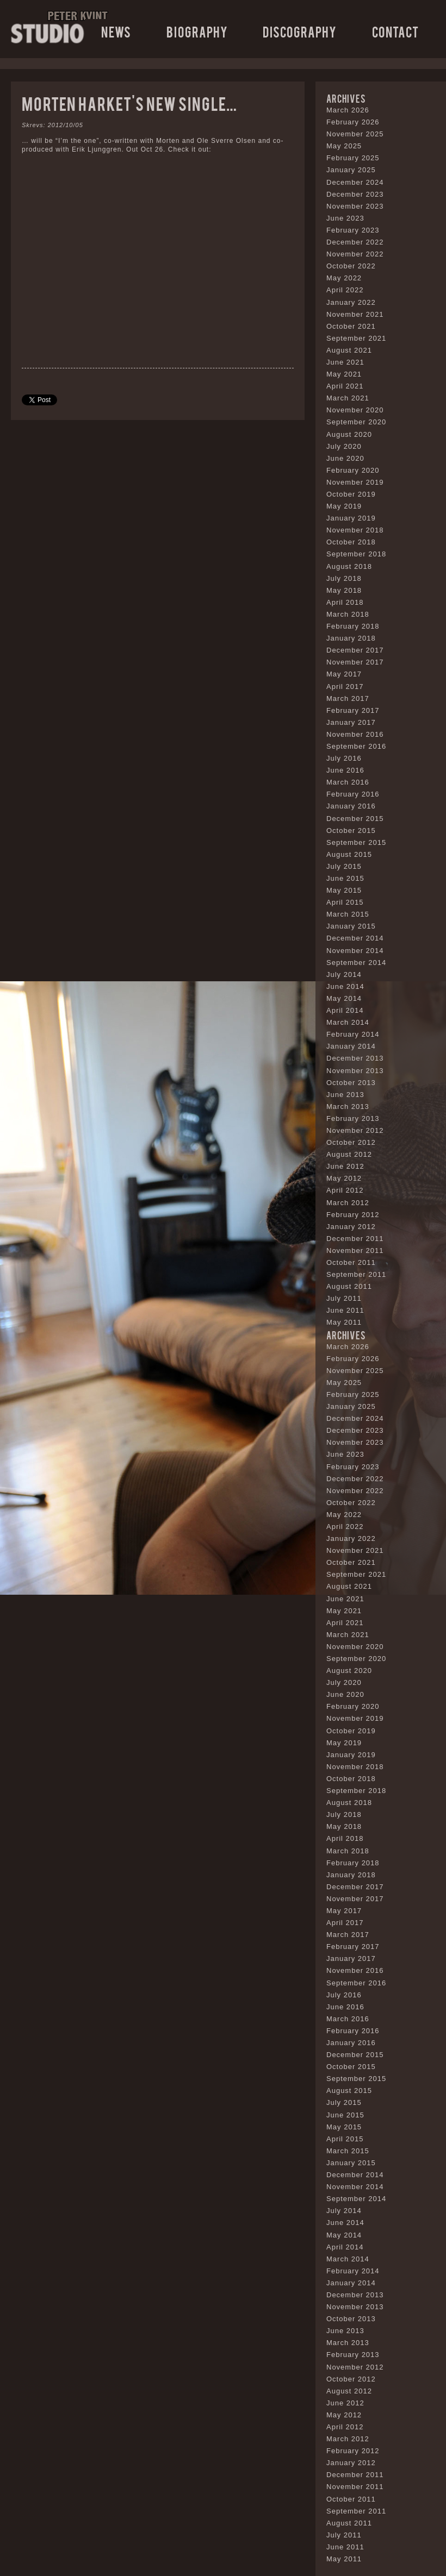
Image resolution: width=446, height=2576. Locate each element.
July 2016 (344, 758)
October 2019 (351, 494)
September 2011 (356, 1274)
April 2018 (345, 602)
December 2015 (355, 818)
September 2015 (356, 842)
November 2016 (355, 734)
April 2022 (345, 290)
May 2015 (344, 890)
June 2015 (345, 878)
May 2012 (344, 1178)
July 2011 (344, 1298)
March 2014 (347, 1022)
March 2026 (347, 110)
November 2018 (355, 530)
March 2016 (347, 782)
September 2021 (356, 338)
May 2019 (344, 506)
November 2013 (355, 1071)
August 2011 (349, 1286)
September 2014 (356, 962)
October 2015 (351, 830)
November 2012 (355, 1130)
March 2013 (347, 1106)
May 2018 (344, 590)
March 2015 (347, 914)
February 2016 (353, 794)
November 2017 (355, 662)
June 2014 (345, 986)
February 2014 (353, 1034)
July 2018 (344, 578)
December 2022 (355, 242)
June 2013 (345, 1094)
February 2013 (353, 1118)
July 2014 (344, 974)
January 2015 (351, 926)
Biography (197, 31)
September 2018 (356, 554)
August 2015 (349, 854)
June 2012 (345, 1166)
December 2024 (355, 182)
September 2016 (356, 746)
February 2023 (353, 230)
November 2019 (355, 482)
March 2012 (347, 1203)
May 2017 (344, 674)
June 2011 (345, 1310)
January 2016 (351, 806)
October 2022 (351, 266)
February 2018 (353, 626)
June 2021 (345, 362)
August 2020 (349, 434)
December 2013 (355, 1058)
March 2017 (347, 698)
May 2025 (344, 146)
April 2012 (345, 1190)
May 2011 (344, 1322)
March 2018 (347, 614)
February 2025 (353, 158)
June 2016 (345, 770)
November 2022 (355, 254)
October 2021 (351, 326)
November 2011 (355, 1250)
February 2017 (353, 710)
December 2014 (355, 938)
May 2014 (344, 998)
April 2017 (345, 686)
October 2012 (351, 1142)
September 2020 (356, 422)
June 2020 (345, 458)
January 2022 (351, 302)
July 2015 (344, 866)
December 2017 (355, 650)
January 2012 (351, 1227)
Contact (395, 31)
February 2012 (353, 1215)
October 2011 (351, 1262)
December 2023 (355, 194)
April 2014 (345, 1010)
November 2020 (355, 410)
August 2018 (349, 566)
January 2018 (351, 638)
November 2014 (355, 951)
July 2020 (344, 446)
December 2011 (355, 1238)
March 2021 (347, 398)
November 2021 (355, 314)
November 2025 (355, 134)
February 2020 (353, 470)
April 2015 (345, 902)
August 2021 (349, 350)
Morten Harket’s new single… (129, 103)
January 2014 (351, 1046)
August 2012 (349, 1154)
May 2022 (344, 278)
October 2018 (351, 542)
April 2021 (345, 386)
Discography (300, 31)
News (116, 31)
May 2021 (344, 374)
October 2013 (351, 1083)
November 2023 (355, 206)
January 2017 (351, 722)
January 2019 (351, 518)
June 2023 (345, 218)
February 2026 (353, 122)
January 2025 (351, 170)
